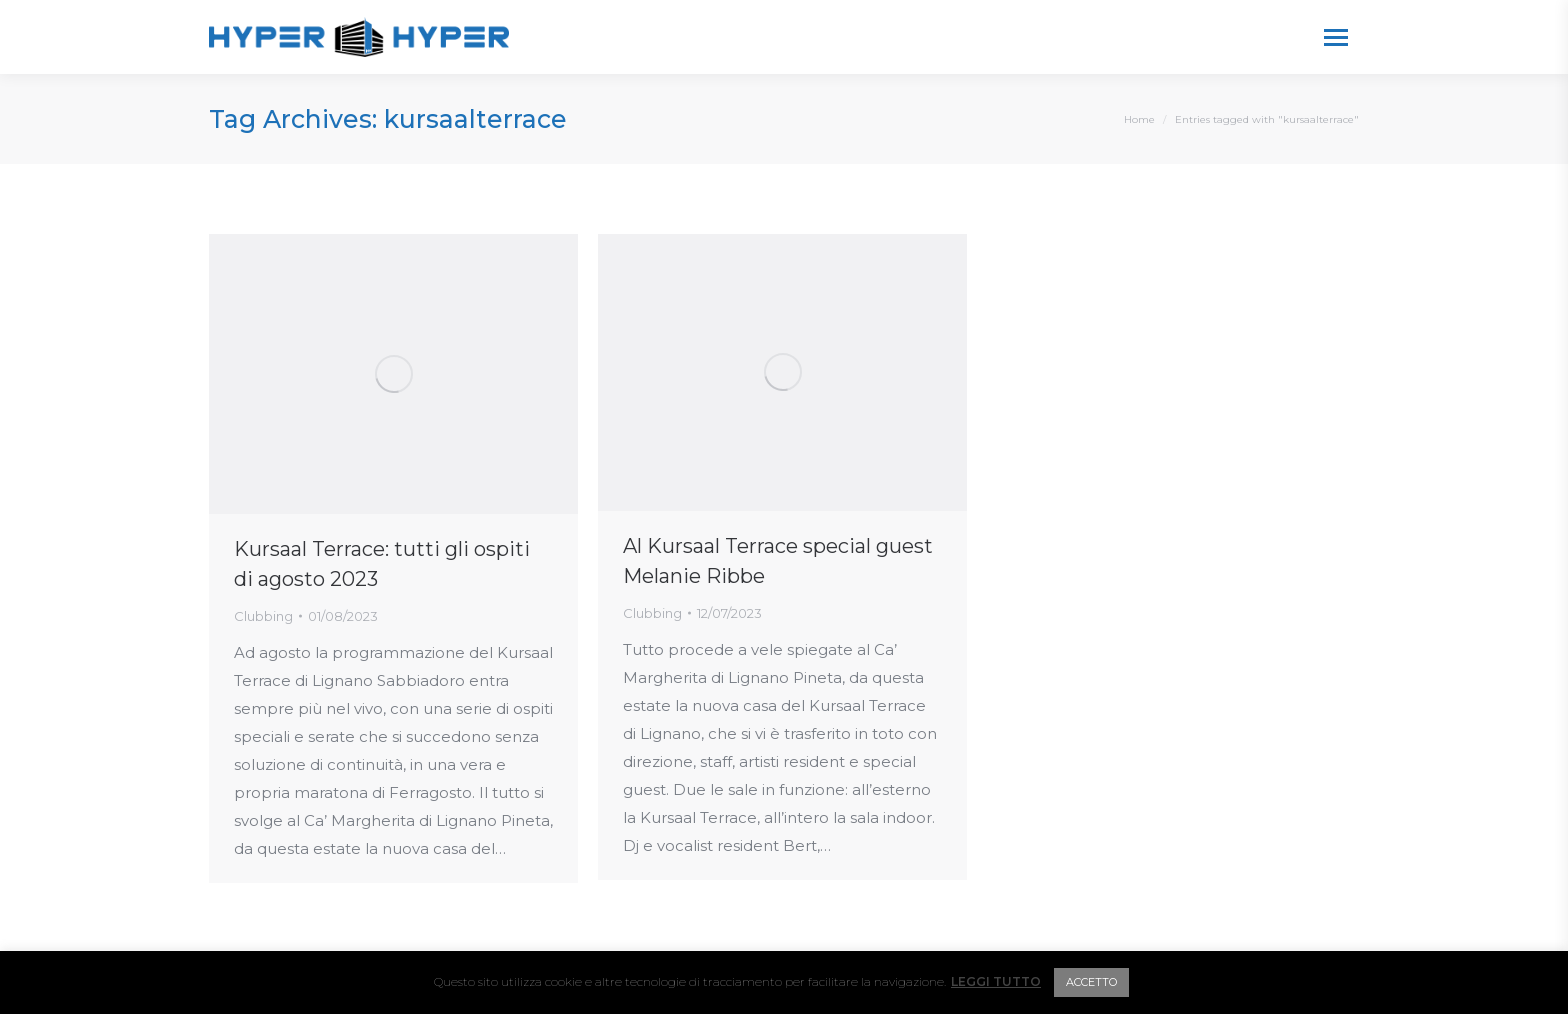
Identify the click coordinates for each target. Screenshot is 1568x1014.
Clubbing (263, 616)
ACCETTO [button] (1091, 982)
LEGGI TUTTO (996, 981)
